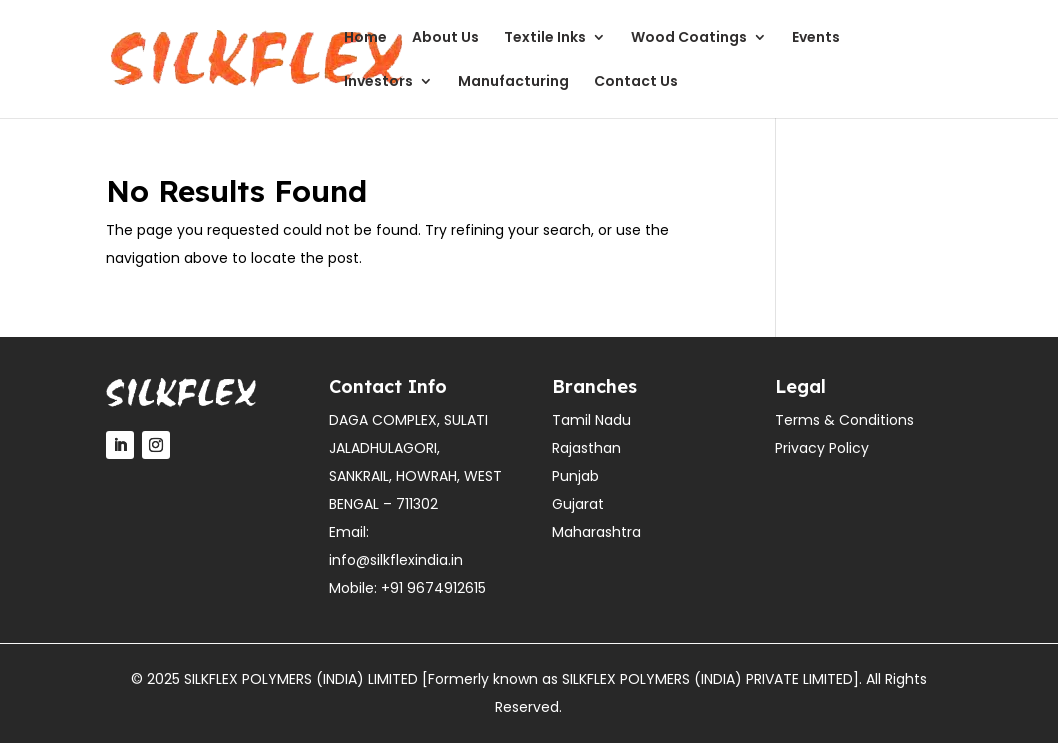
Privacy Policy (822, 448)
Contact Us (636, 82)
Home (365, 38)
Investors (378, 82)
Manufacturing (513, 82)
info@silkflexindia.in (396, 560)
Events (816, 38)
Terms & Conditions (844, 420)
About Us (445, 38)
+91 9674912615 (433, 588)
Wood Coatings (689, 38)
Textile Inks (545, 38)
